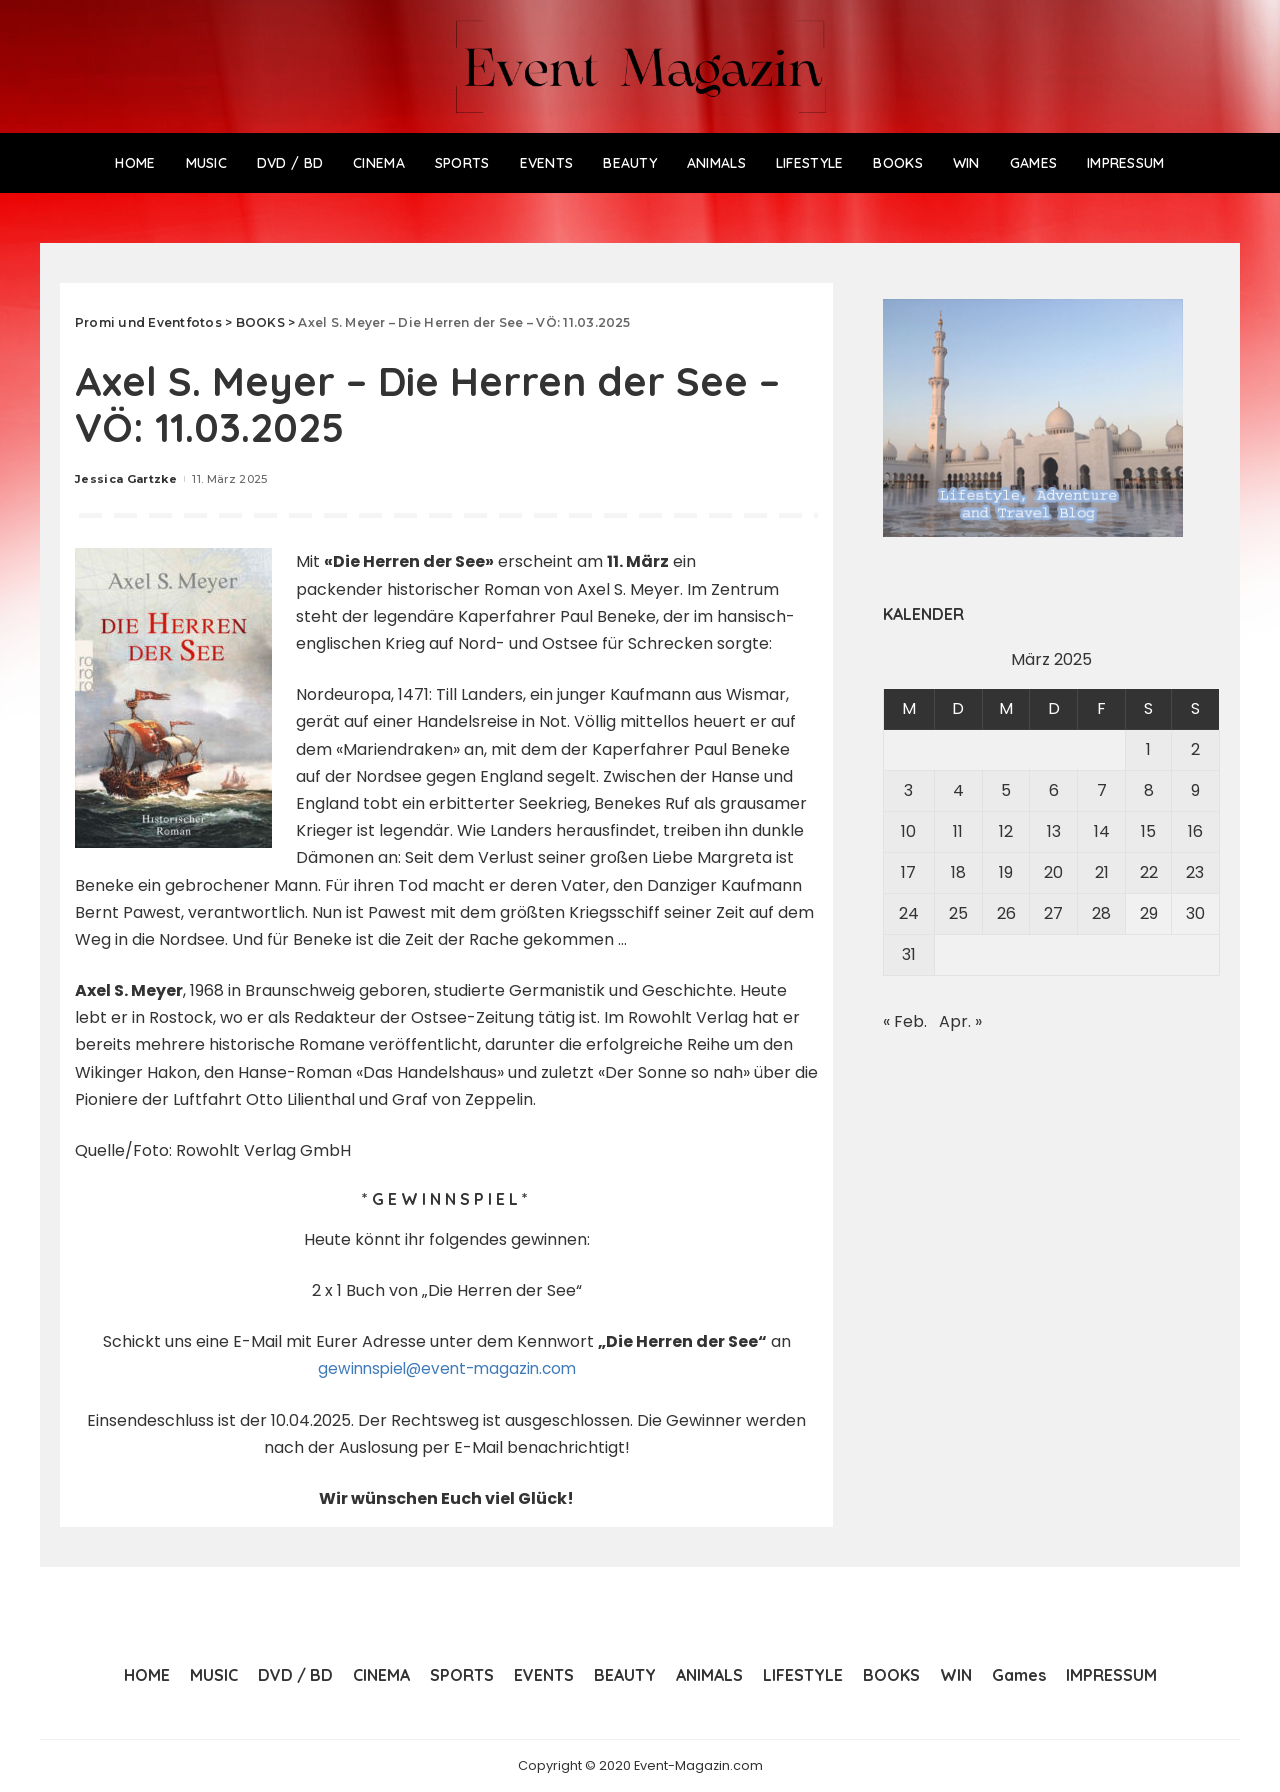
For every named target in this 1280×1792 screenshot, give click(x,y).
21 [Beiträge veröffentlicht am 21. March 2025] (1102, 872)
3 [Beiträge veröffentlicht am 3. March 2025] (908, 790)
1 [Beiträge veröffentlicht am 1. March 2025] (1148, 749)
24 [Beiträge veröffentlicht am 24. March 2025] (909, 913)
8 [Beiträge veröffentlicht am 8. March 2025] (1149, 790)
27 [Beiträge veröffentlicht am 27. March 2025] (1053, 913)
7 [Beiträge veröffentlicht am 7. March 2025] (1102, 790)
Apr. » (960, 1021)
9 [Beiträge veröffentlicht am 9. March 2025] (1195, 790)
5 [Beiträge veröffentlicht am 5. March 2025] (1006, 790)
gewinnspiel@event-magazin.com (446, 1368)
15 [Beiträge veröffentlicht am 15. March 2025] (1148, 831)
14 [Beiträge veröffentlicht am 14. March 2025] (1102, 831)
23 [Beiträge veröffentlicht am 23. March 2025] (1195, 872)
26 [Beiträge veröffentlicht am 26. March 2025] (1006, 913)
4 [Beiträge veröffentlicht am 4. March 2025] (958, 790)
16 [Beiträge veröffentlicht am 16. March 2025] (1195, 831)
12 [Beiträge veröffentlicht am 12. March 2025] (1006, 831)
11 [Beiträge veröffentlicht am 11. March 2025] (958, 831)
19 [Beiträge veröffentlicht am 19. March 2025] (1006, 872)
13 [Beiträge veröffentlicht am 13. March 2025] (1054, 831)
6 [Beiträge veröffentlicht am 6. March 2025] (1054, 790)
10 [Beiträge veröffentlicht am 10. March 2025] (908, 831)
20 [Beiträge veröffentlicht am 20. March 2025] (1053, 872)
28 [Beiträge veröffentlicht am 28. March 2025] (1101, 913)
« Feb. (905, 1021)
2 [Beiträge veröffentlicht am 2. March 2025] (1195, 749)
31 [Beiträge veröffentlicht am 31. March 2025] (909, 954)
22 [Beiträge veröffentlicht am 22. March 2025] (1149, 872)
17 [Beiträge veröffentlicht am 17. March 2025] (908, 872)
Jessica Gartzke (126, 479)
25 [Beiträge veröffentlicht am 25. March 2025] (958, 913)
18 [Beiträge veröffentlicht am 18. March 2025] (958, 872)
